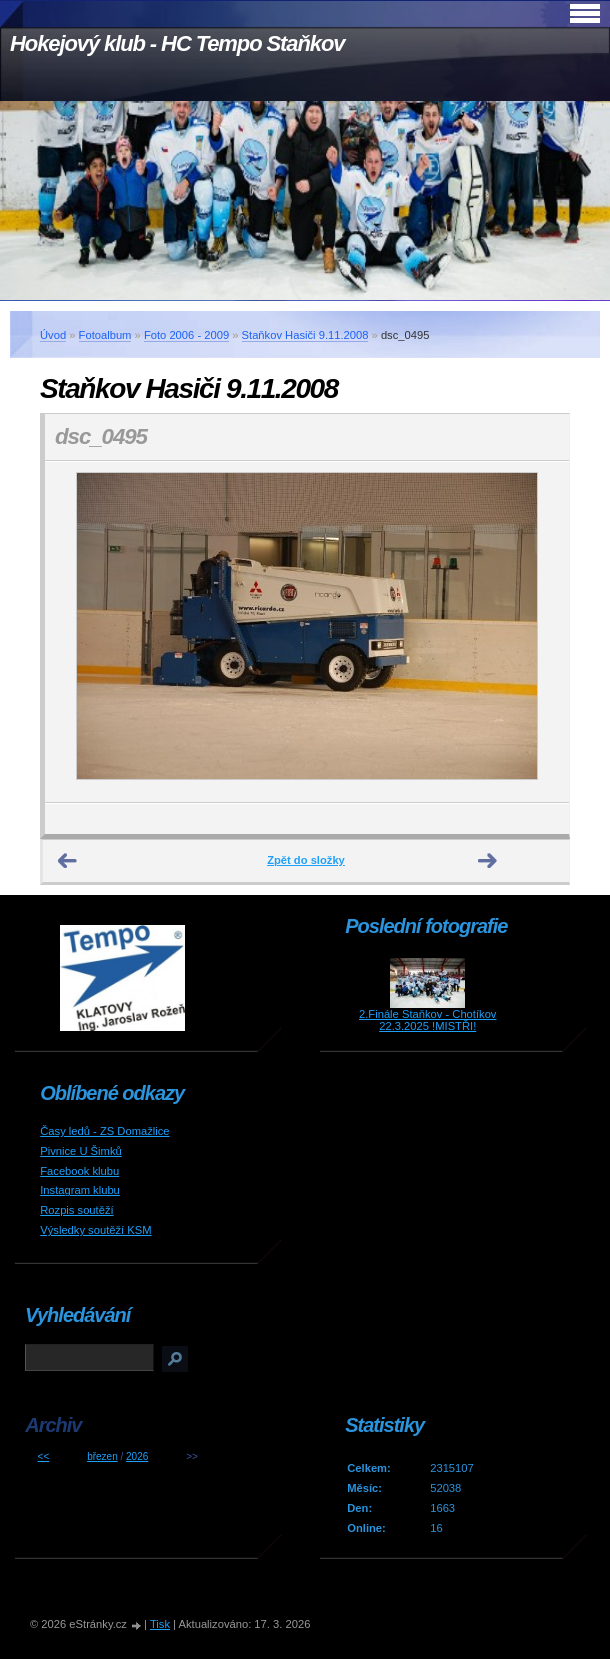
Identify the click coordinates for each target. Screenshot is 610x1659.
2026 (137, 1456)
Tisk (160, 1624)
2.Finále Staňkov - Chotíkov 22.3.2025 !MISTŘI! (427, 1020)
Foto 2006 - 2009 (186, 335)
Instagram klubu (80, 1190)
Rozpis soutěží (76, 1210)
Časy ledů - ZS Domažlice (104, 1131)
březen (102, 1456)
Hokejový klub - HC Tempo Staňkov (177, 43)
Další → (488, 861)
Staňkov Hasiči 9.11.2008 (305, 335)
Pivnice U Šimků (80, 1151)
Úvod (53, 335)
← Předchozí (68, 861)
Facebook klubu (79, 1171)
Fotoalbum (105, 335)
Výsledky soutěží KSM (95, 1230)
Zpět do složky (306, 860)
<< (44, 1456)
